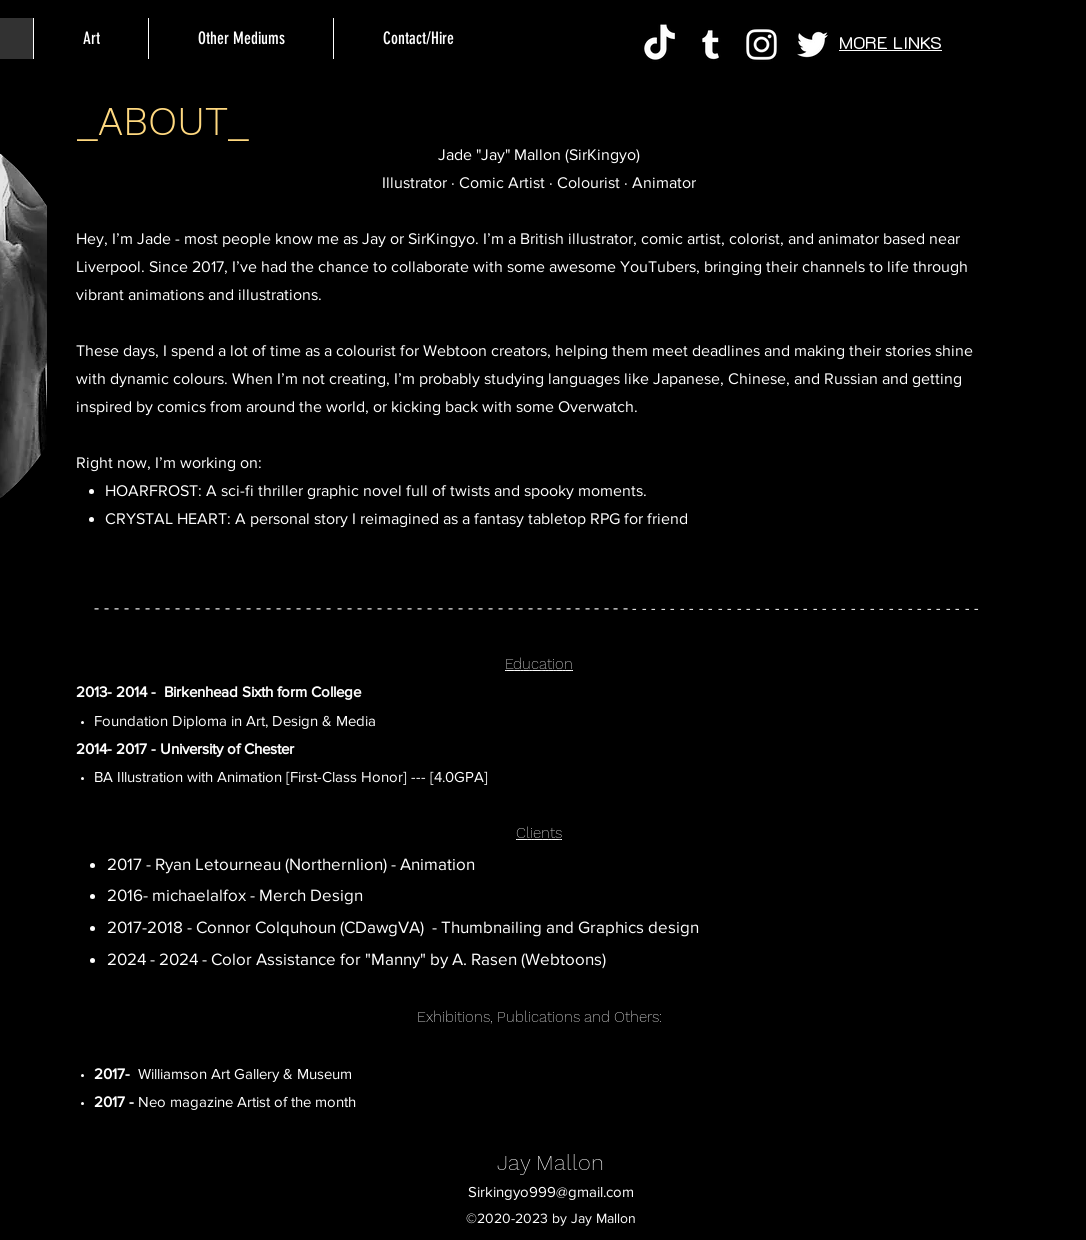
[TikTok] (659, 44)
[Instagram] (761, 44)
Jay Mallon (550, 1162)
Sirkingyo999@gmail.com (551, 1191)
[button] (240, 38)
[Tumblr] (710, 44)
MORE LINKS (890, 42)
